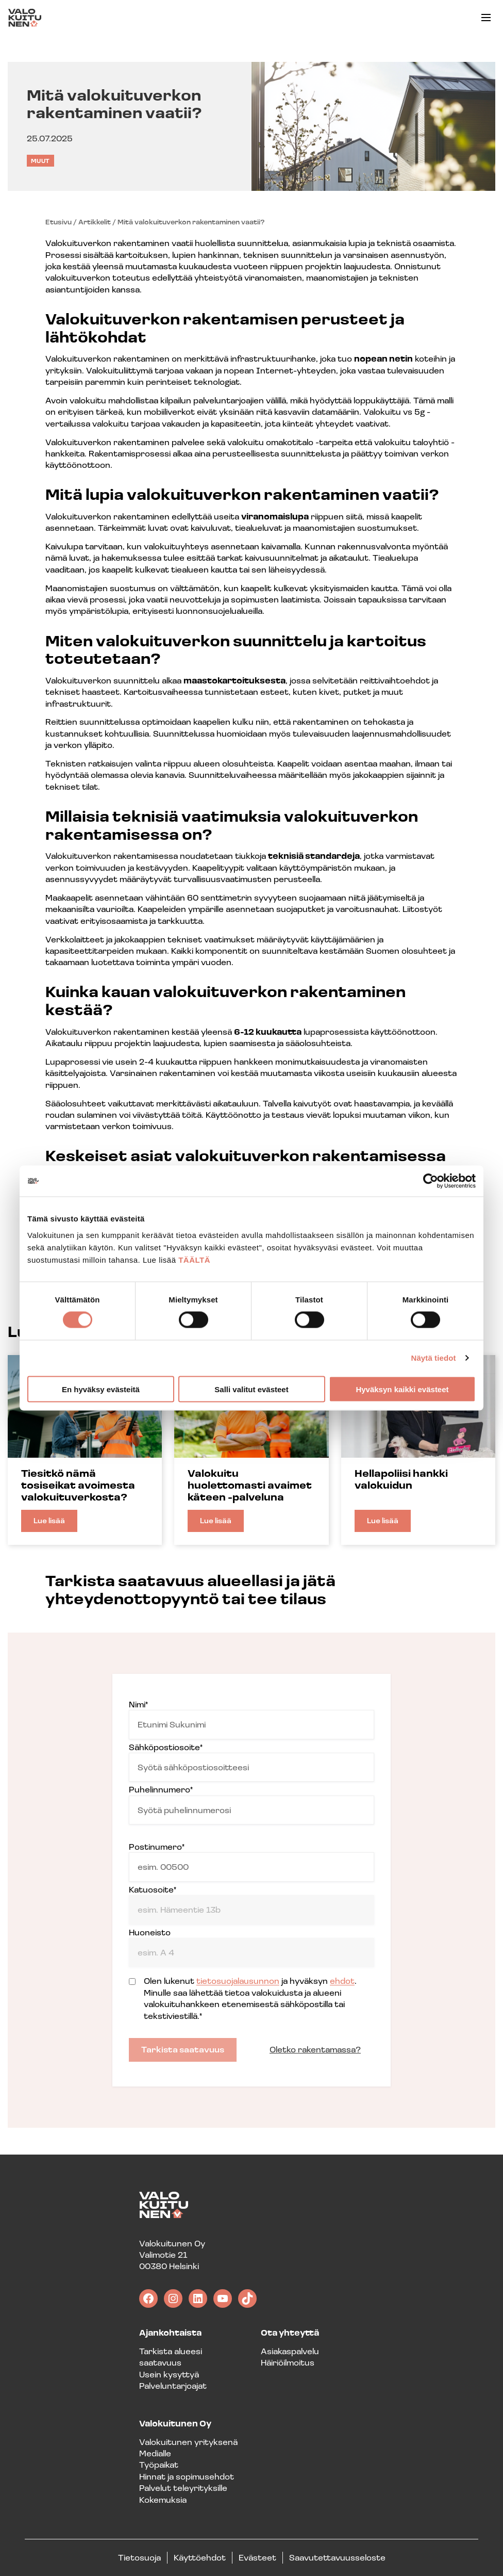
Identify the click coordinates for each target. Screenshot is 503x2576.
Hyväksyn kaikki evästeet (402, 1388)
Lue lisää (55, 1523)
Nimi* (251, 1719)
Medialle (155, 2453)
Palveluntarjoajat (173, 2385)
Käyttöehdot (200, 2557)
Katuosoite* (251, 1904)
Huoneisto (251, 1947)
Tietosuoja (139, 2557)
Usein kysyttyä (169, 2374)
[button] (486, 17)
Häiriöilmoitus (287, 2362)
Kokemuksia (163, 2499)
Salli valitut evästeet (251, 1388)
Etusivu (58, 221)
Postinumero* (251, 1861)
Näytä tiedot (433, 1358)
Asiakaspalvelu (290, 2350)
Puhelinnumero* (251, 1804)
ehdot (342, 1980)
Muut (40, 161)
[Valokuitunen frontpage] (24, 18)
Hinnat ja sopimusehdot (186, 2476)
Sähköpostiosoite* (251, 1761)
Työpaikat (158, 2464)
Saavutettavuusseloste (337, 2557)
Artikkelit (94, 221)
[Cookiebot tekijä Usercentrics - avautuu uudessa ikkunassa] (430, 1181)
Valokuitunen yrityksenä (188, 2441)
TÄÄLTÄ (194, 1259)
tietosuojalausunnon (237, 1980)
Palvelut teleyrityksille (183, 2487)
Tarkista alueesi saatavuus (170, 2356)
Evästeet (257, 2557)
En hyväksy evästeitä (101, 1388)
